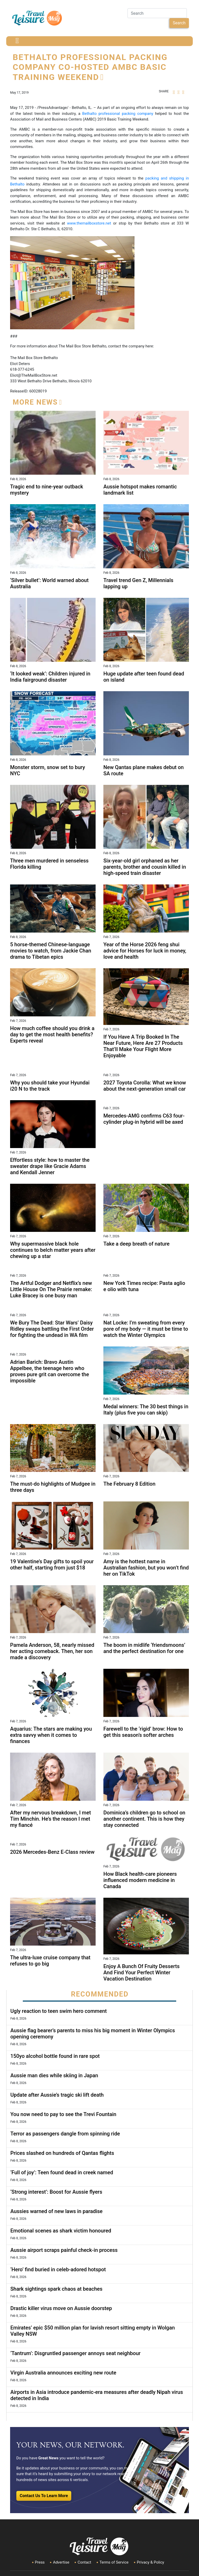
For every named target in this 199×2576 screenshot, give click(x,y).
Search (179, 22)
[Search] (157, 13)
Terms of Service (114, 2562)
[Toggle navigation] (17, 41)
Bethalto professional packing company (117, 113)
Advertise (61, 2562)
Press (40, 2562)
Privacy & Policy (150, 2562)
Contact (84, 2562)
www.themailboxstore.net (89, 223)
